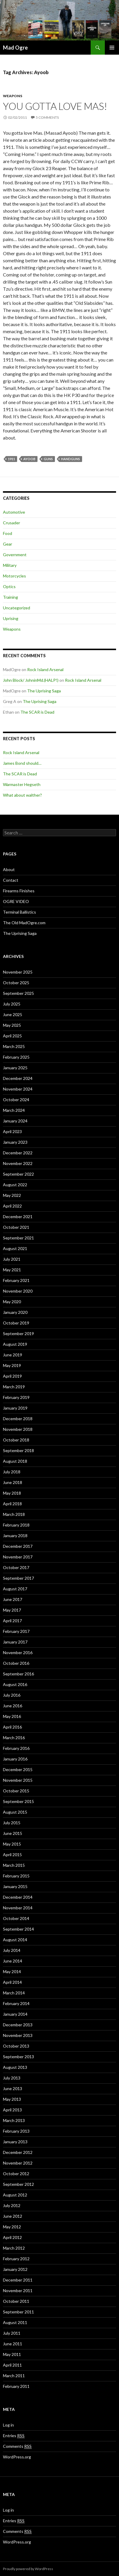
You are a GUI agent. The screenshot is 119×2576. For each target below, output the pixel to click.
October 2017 (16, 1567)
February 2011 (16, 2386)
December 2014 (17, 1897)
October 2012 (16, 2173)
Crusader (11, 522)
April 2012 (12, 2237)
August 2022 (15, 1184)
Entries (14, 2435)
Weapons (12, 96)
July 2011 (11, 2333)
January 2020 (15, 1312)
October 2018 (16, 1439)
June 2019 (12, 1354)
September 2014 (18, 1928)
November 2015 (17, 1780)
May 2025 (12, 1025)
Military (10, 565)
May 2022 (12, 1195)
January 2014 (15, 2014)
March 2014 (14, 1992)
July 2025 (11, 1003)
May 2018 (12, 1493)
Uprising (10, 618)
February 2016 (16, 1748)
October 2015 (16, 1790)
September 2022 (18, 1173)
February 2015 (16, 1875)
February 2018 (16, 1524)
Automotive (14, 512)
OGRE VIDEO (16, 901)
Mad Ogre (15, 47)
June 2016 (12, 1705)
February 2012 (16, 2258)
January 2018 (15, 1535)
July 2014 (11, 1950)
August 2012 (15, 2194)
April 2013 (12, 2109)
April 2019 (12, 1376)
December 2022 (17, 1152)
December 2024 (17, 1078)
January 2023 (15, 1142)
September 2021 (18, 1237)
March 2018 (14, 1514)
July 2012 (11, 2205)
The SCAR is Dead (37, 712)
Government (15, 554)
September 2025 (18, 993)
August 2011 (15, 2322)
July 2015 (11, 1822)
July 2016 (11, 1695)
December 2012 (17, 2152)
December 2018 (17, 1418)
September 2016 (18, 1673)
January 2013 (15, 2141)
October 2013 (16, 2045)
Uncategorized (16, 607)
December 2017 (17, 1546)
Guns (48, 459)
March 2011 (14, 2375)
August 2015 (15, 1812)
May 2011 (12, 2354)
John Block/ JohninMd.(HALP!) (30, 680)
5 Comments (47, 117)
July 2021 (11, 1259)
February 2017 (16, 1631)
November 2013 (17, 2035)
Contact (10, 880)
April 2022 (12, 1205)
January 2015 (15, 1886)
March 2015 (14, 1865)
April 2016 (12, 1726)
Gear (7, 543)
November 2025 (17, 971)
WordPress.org (17, 2456)
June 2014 (12, 1960)
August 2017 (15, 1588)
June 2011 (12, 2343)
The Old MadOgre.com (24, 922)
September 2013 (18, 2056)
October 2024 (16, 1099)
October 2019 (16, 1322)
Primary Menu (112, 47)
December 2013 (17, 2024)
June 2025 (12, 1014)
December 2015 (17, 1769)
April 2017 (12, 1620)
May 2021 (12, 1269)
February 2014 (16, 2003)
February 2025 (16, 1057)
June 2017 (12, 1599)
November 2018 (17, 1429)
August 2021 (15, 1248)
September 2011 (18, 2311)
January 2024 (15, 1120)
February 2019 (16, 1397)
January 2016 (15, 1758)
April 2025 (12, 1035)
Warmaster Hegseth (21, 784)
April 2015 (12, 1854)
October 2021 (16, 1227)
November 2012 (17, 2162)
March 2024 (14, 1110)
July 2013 (11, 2077)
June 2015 (12, 1833)
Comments (17, 2446)
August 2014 (15, 1939)
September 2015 (18, 1801)
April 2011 (12, 2364)
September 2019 (18, 1333)
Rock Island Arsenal (45, 669)
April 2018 (12, 1503)
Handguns (70, 459)
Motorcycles (14, 575)
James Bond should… (22, 763)
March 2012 (14, 2247)
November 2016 (17, 1652)
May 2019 (12, 1365)
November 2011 (17, 2290)
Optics (9, 586)
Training (10, 597)
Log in (8, 2424)
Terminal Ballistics (19, 911)
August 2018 (15, 1461)
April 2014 (12, 1982)
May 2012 (12, 2226)
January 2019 (15, 1407)
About (9, 869)
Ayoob (29, 459)
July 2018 (11, 1471)
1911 (11, 459)
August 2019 (15, 1344)
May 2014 (12, 1971)
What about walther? (22, 795)
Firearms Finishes (19, 890)
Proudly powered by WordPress (28, 2569)
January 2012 (15, 2269)
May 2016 (12, 1716)
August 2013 (15, 2067)
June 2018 (12, 1482)
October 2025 (16, 982)
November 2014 (17, 1907)
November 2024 (17, 1088)
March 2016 (14, 1737)
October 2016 (16, 1663)
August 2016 (15, 1684)
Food (7, 533)
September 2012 (18, 2184)
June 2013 (12, 2088)
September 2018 (18, 1450)
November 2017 (17, 1556)
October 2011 (16, 2301)
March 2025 (14, 1046)
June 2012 (12, 2216)
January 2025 (15, 1067)
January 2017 (15, 1641)
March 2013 (14, 2120)
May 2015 (12, 1843)
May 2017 (12, 1609)
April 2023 (12, 1131)
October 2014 (16, 1918)
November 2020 (17, 1290)
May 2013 (12, 2099)
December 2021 (17, 1216)
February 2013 (16, 2131)
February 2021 (16, 1280)
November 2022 (17, 1163)
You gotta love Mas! (55, 106)
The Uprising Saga (44, 690)
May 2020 (12, 1301)
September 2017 (18, 1578)
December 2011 (17, 2279)
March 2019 (14, 1386)
